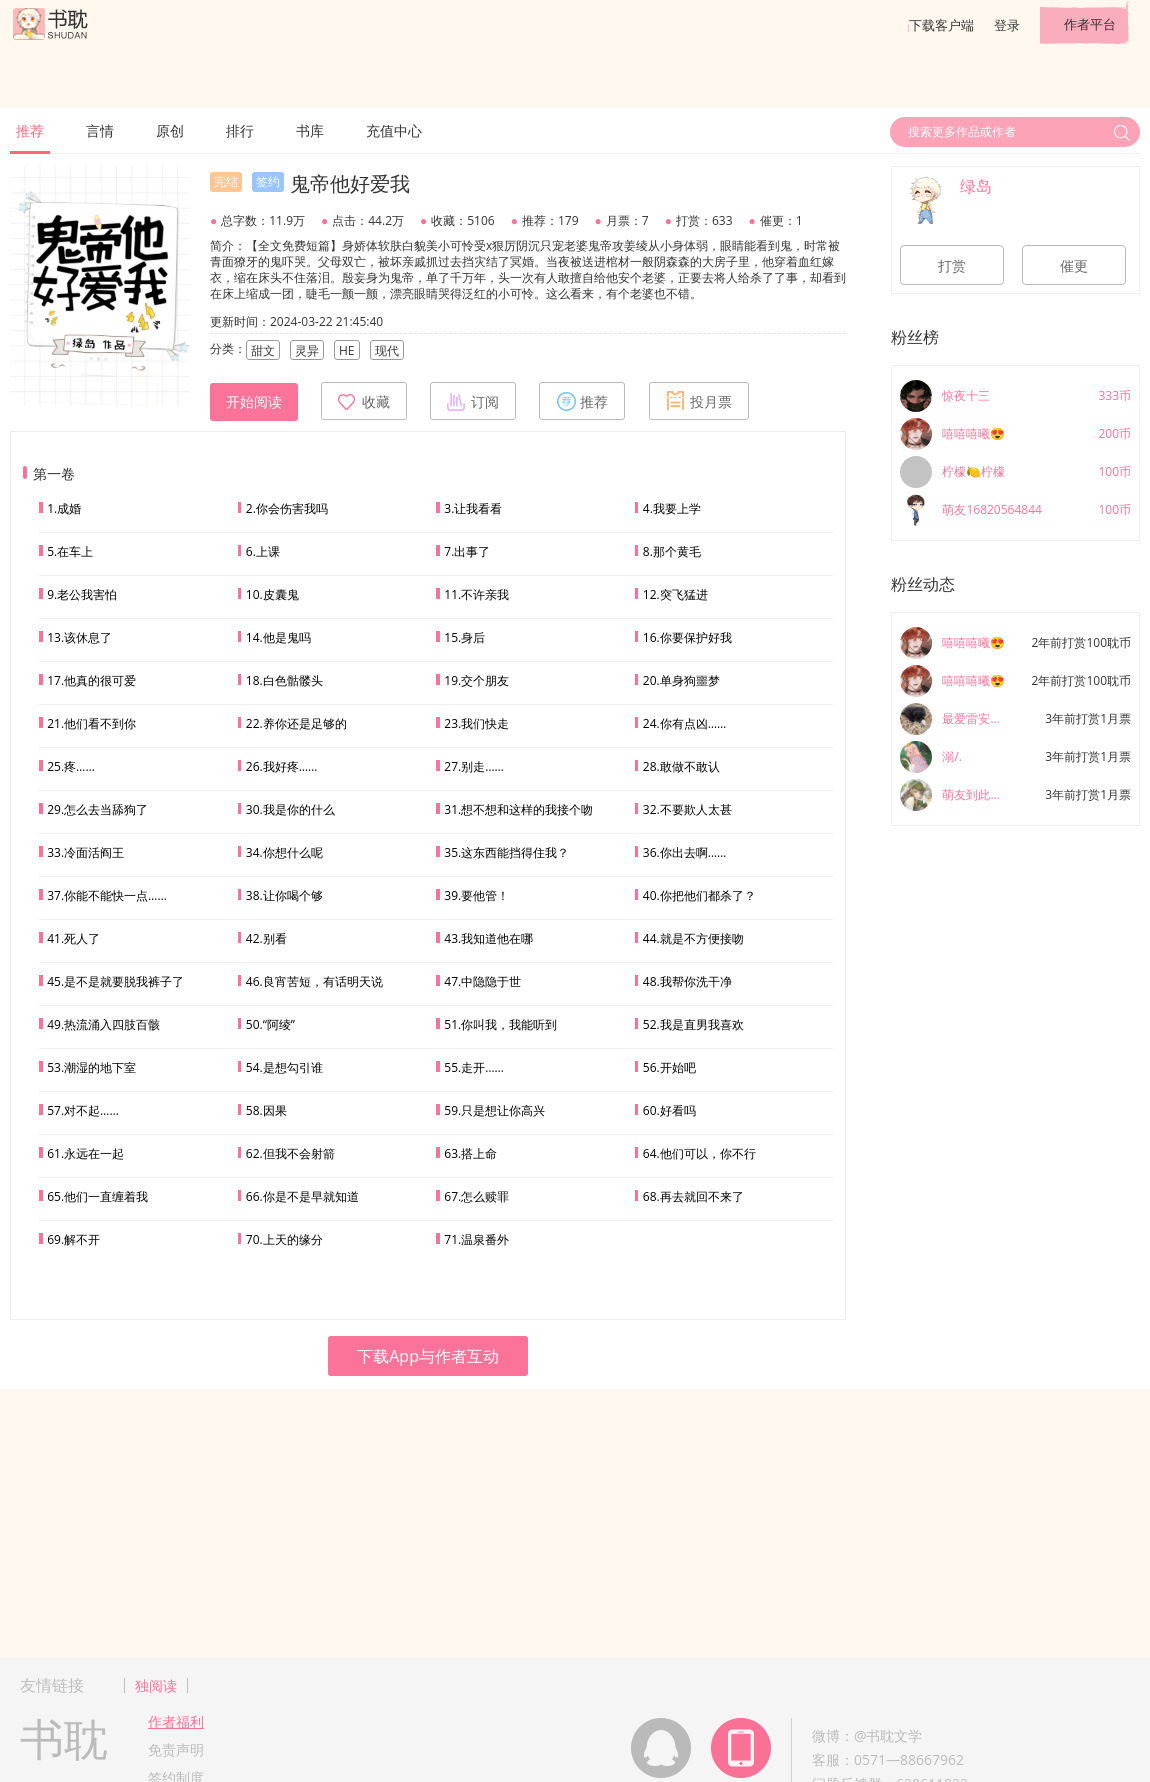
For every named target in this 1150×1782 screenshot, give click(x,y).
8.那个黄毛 (672, 551)
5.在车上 (70, 551)
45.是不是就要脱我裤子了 (115, 981)
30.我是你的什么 (290, 809)
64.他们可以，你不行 (699, 1153)
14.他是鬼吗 (278, 637)
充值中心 (394, 130)
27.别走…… (474, 766)
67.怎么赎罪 (476, 1196)
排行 (240, 130)
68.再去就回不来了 (693, 1196)
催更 (1074, 266)
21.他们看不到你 (91, 723)
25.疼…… (71, 766)
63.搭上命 (470, 1153)
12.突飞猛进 (675, 594)
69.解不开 (73, 1239)
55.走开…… (474, 1067)
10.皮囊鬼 (272, 594)
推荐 (30, 130)
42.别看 (266, 938)
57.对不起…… (83, 1110)
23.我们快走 (476, 723)
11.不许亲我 (476, 594)
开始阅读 (254, 402)
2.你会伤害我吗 (287, 508)
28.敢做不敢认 (681, 766)
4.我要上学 (672, 508)
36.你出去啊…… (685, 852)
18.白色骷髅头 (284, 680)
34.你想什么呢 (284, 852)
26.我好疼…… (282, 766)
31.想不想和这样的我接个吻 (518, 809)
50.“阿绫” (270, 1024)
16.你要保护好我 (687, 637)
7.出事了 (467, 551)
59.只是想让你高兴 (494, 1110)
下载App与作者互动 (428, 1356)
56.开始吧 (669, 1067)
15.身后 (464, 637)
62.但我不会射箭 (290, 1153)
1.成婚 (64, 508)
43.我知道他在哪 (488, 938)
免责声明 (176, 1749)
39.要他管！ (476, 895)
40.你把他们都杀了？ (699, 895)
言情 (100, 130)
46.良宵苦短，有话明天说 (314, 981)
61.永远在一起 (85, 1153)
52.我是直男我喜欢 (693, 1024)
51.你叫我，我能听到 (500, 1024)
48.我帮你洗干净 (687, 981)
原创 (170, 130)
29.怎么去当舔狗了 (97, 809)
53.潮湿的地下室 (91, 1067)
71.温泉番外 (476, 1239)
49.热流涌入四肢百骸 (103, 1024)
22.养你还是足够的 (296, 723)
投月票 (699, 401)
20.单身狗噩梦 (681, 680)
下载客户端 (941, 25)
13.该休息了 (79, 637)
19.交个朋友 (476, 680)
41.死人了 (73, 938)
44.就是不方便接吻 (693, 938)
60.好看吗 (669, 1110)
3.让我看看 (473, 508)
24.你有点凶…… (685, 723)
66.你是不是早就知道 (302, 1196)
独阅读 (156, 1685)
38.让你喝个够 (284, 895)
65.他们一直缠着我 (97, 1196)
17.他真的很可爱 (91, 680)
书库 (310, 130)
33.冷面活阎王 (85, 852)
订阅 (473, 401)
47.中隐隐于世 (482, 981)
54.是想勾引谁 (284, 1067)
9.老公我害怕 (82, 594)
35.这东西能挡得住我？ (506, 852)
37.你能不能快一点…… (107, 895)
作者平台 (1090, 24)
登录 (1007, 25)
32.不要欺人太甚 (687, 809)
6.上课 (263, 551)
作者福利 (176, 1721)
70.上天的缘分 (284, 1239)
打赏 (952, 266)
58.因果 (266, 1110)
